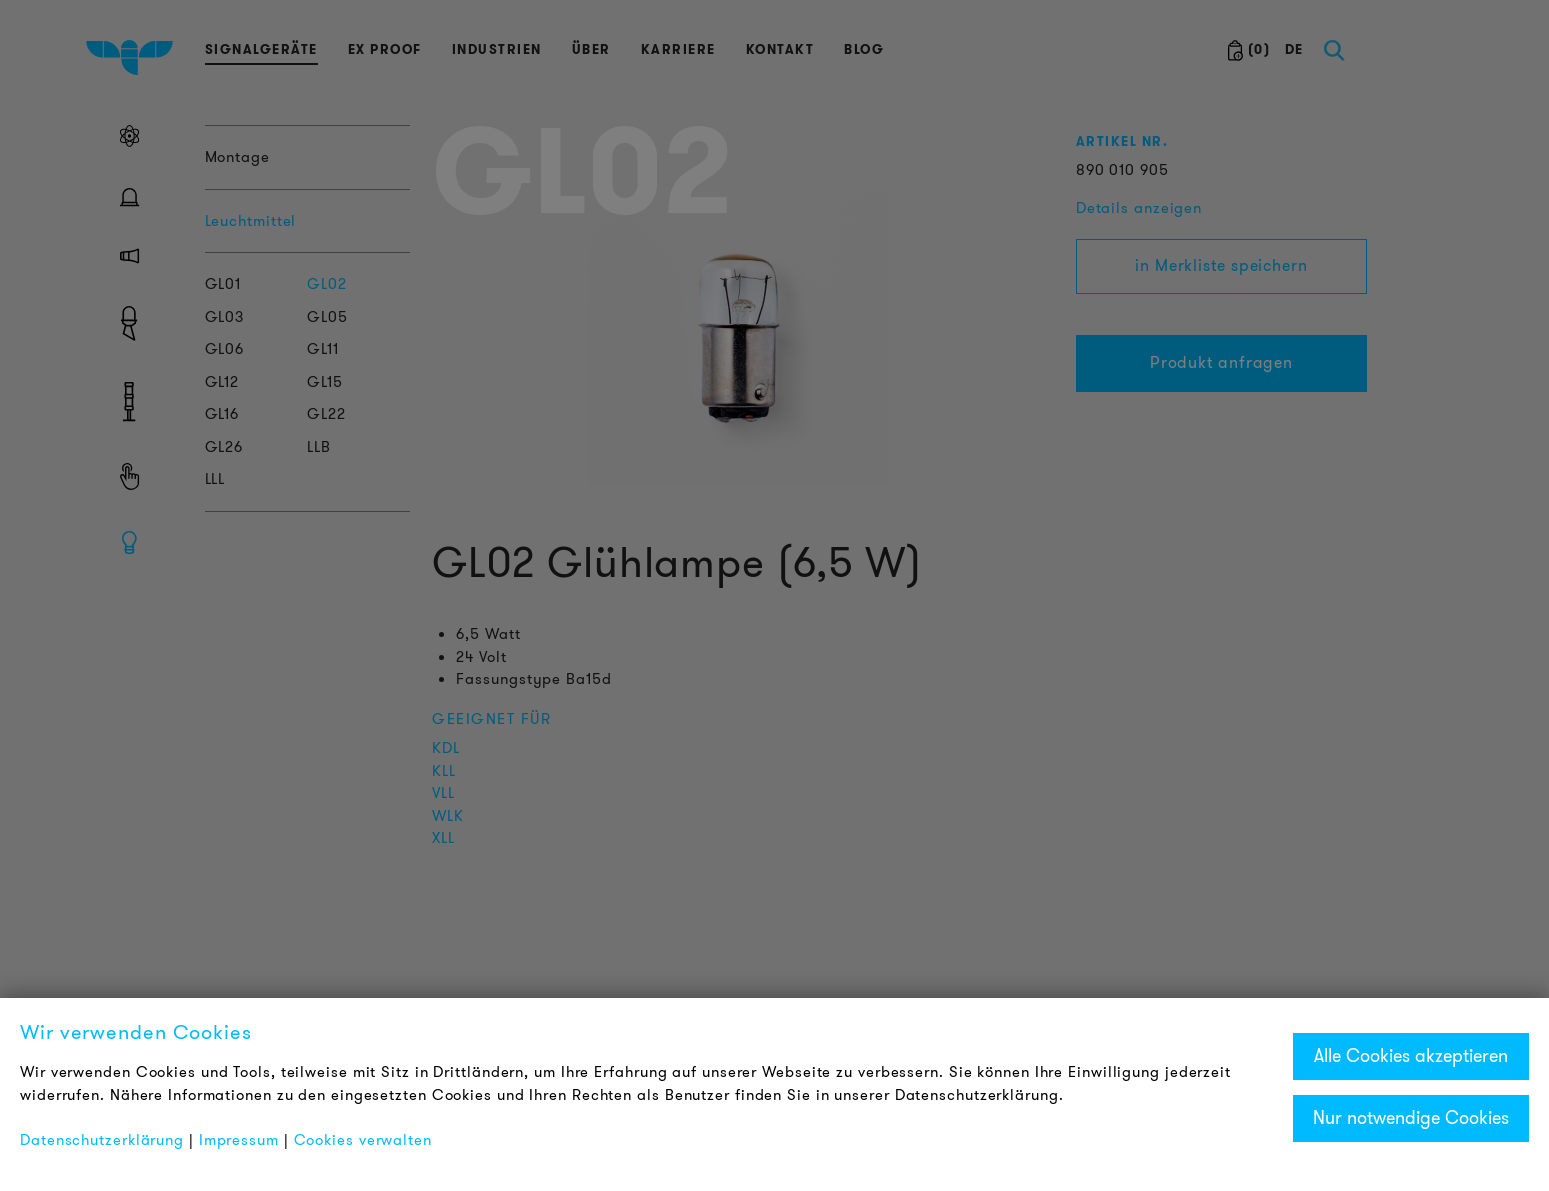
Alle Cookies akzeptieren (1411, 1056)
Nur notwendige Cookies (1411, 1118)
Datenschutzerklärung (102, 1140)
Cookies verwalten (363, 1140)
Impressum (239, 1140)
